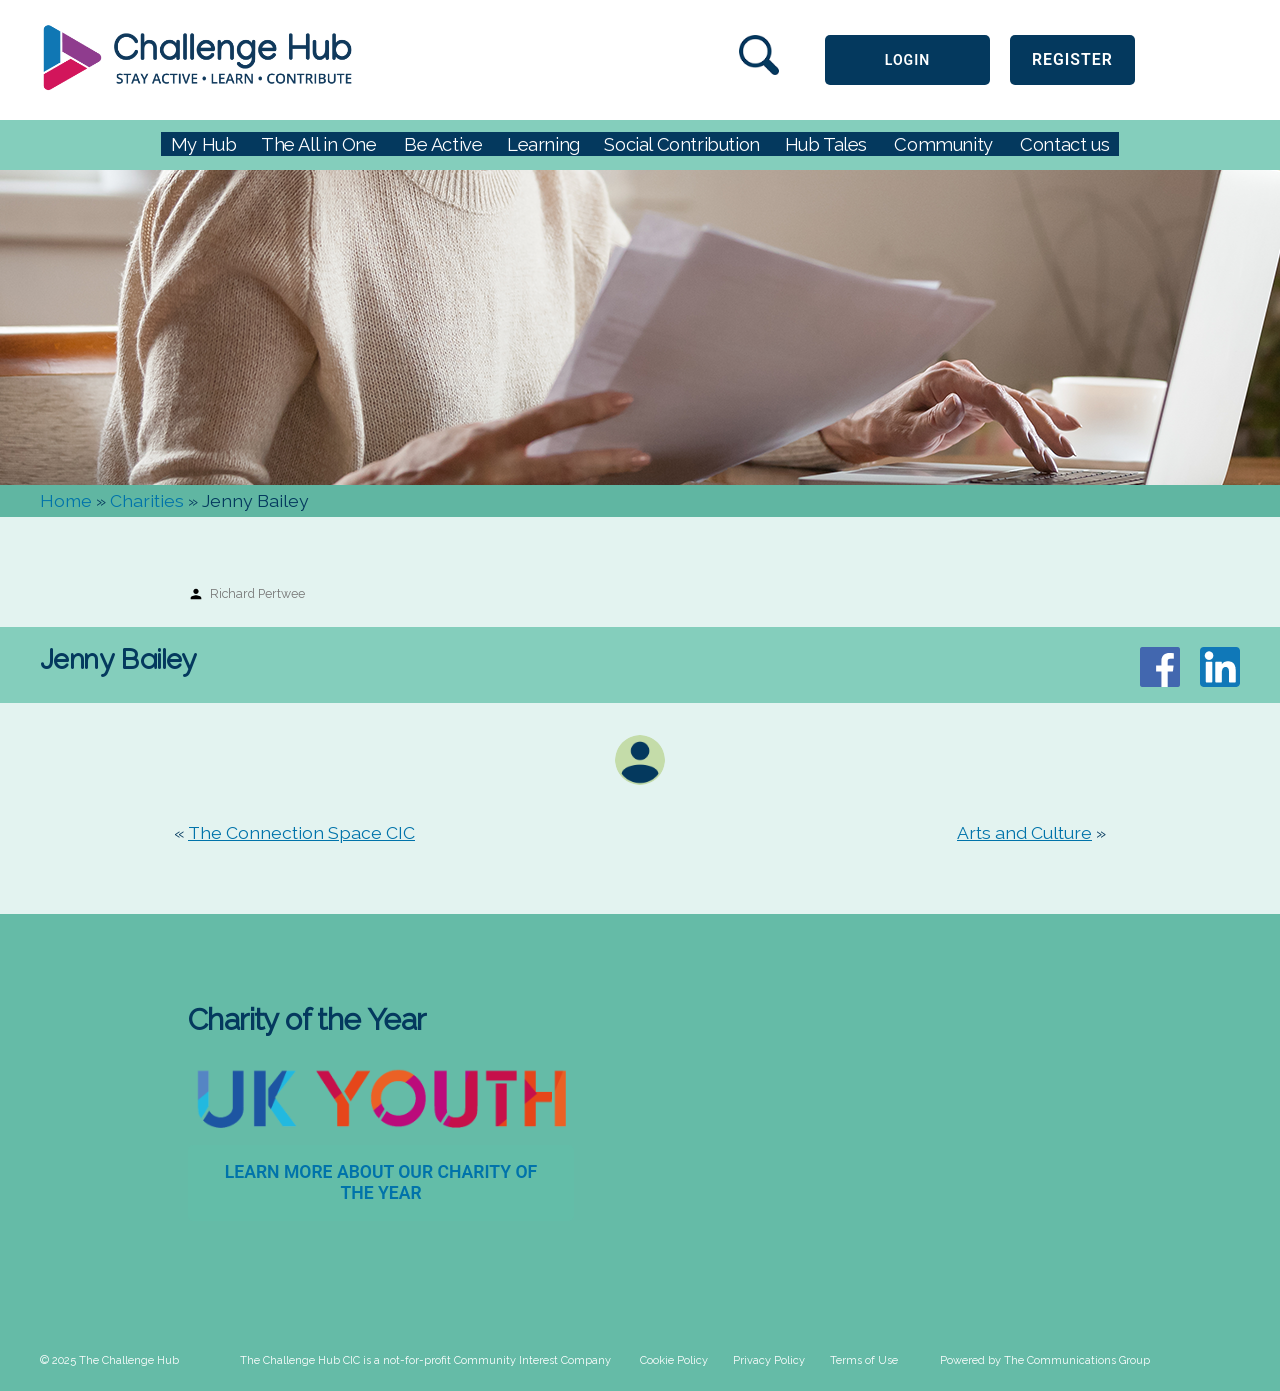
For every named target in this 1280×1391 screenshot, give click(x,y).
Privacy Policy (769, 1360)
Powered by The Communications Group (1045, 1360)
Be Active (443, 144)
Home (66, 500)
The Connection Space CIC (301, 832)
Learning (543, 144)
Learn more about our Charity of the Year (381, 1182)
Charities (147, 500)
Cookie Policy (674, 1360)
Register (1072, 59)
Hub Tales (826, 144)
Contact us (1064, 144)
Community (943, 144)
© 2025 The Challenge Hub (109, 1360)
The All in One (318, 144)
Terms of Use (864, 1360)
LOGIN (907, 60)
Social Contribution (681, 144)
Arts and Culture (1024, 832)
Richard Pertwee (257, 593)
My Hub (204, 144)
